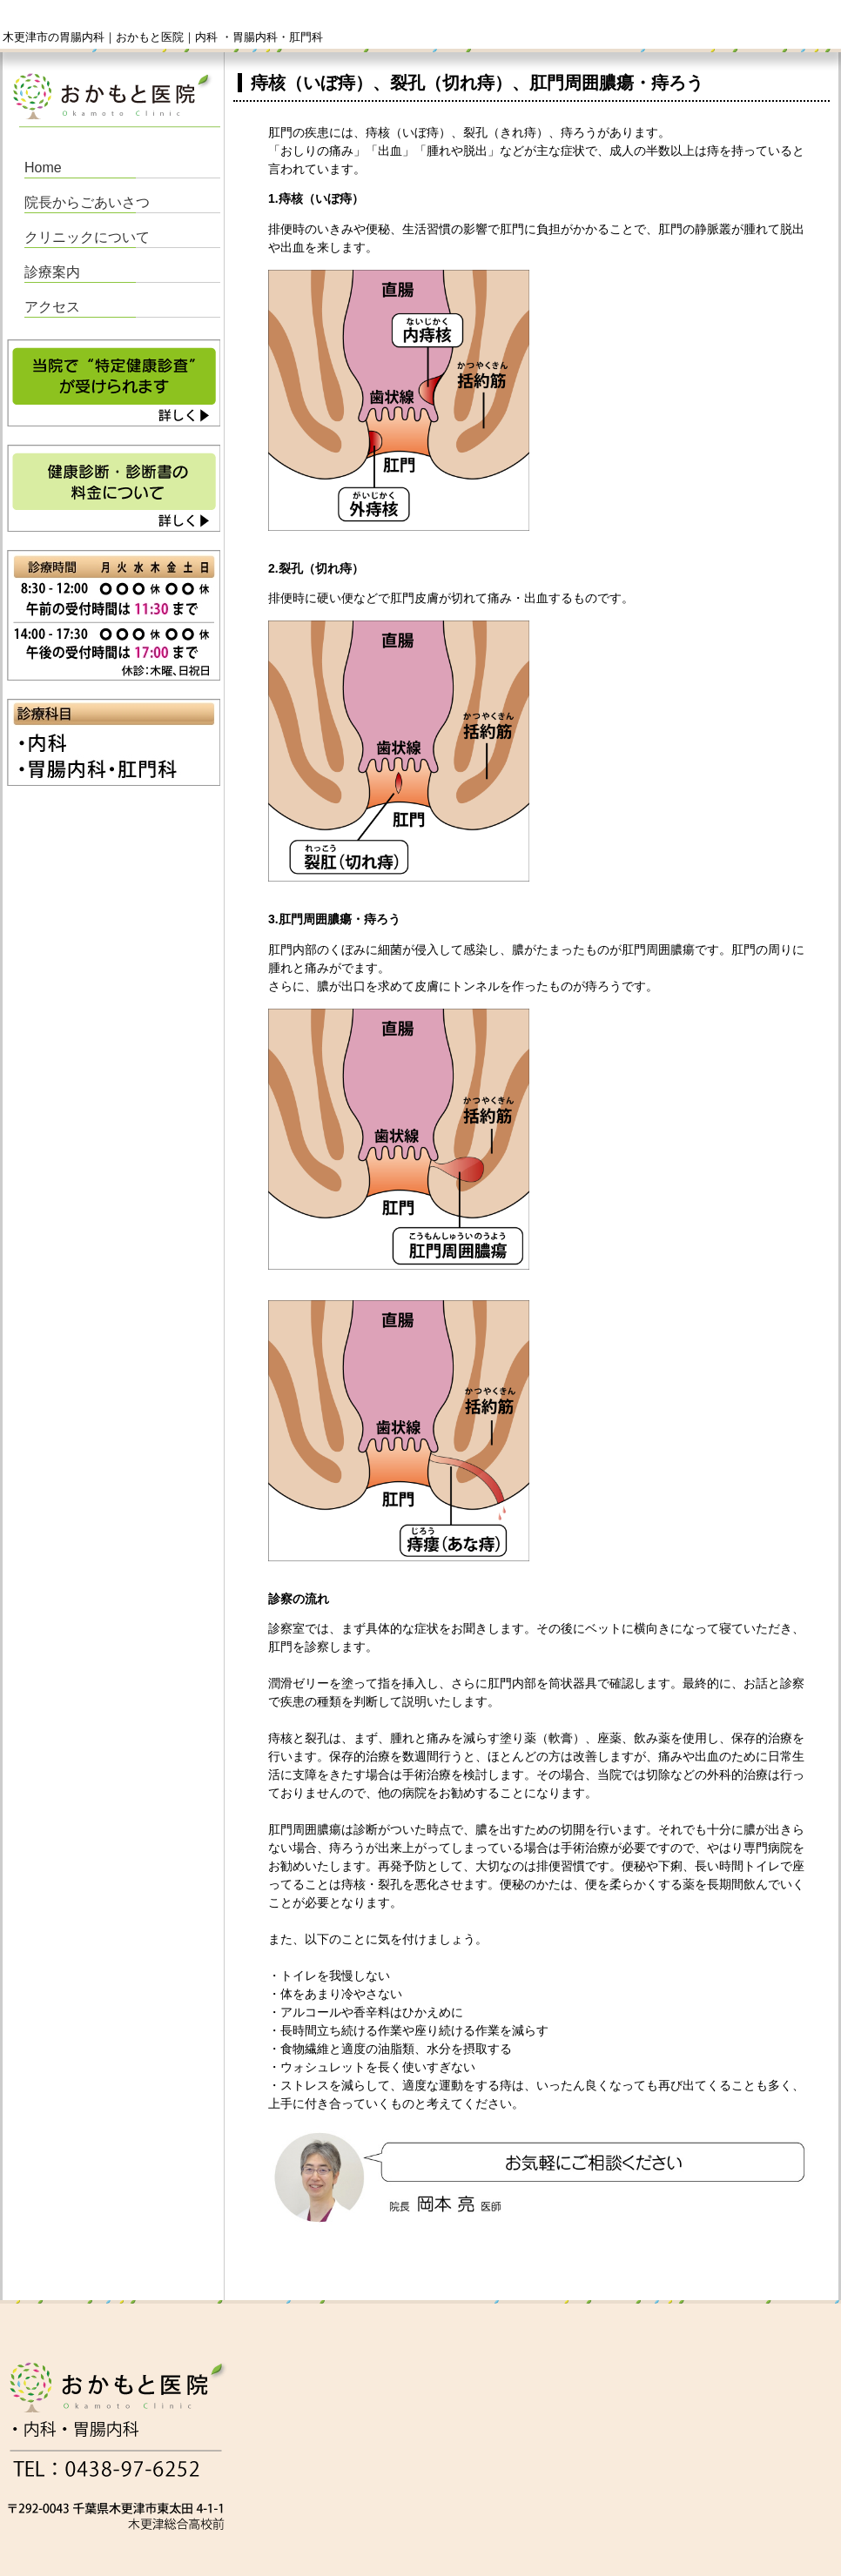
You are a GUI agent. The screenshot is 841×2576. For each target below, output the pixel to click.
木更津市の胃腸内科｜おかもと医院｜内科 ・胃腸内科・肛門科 (163, 37)
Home (43, 167)
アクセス (52, 306)
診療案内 (52, 272)
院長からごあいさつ (87, 202)
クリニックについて (87, 237)
